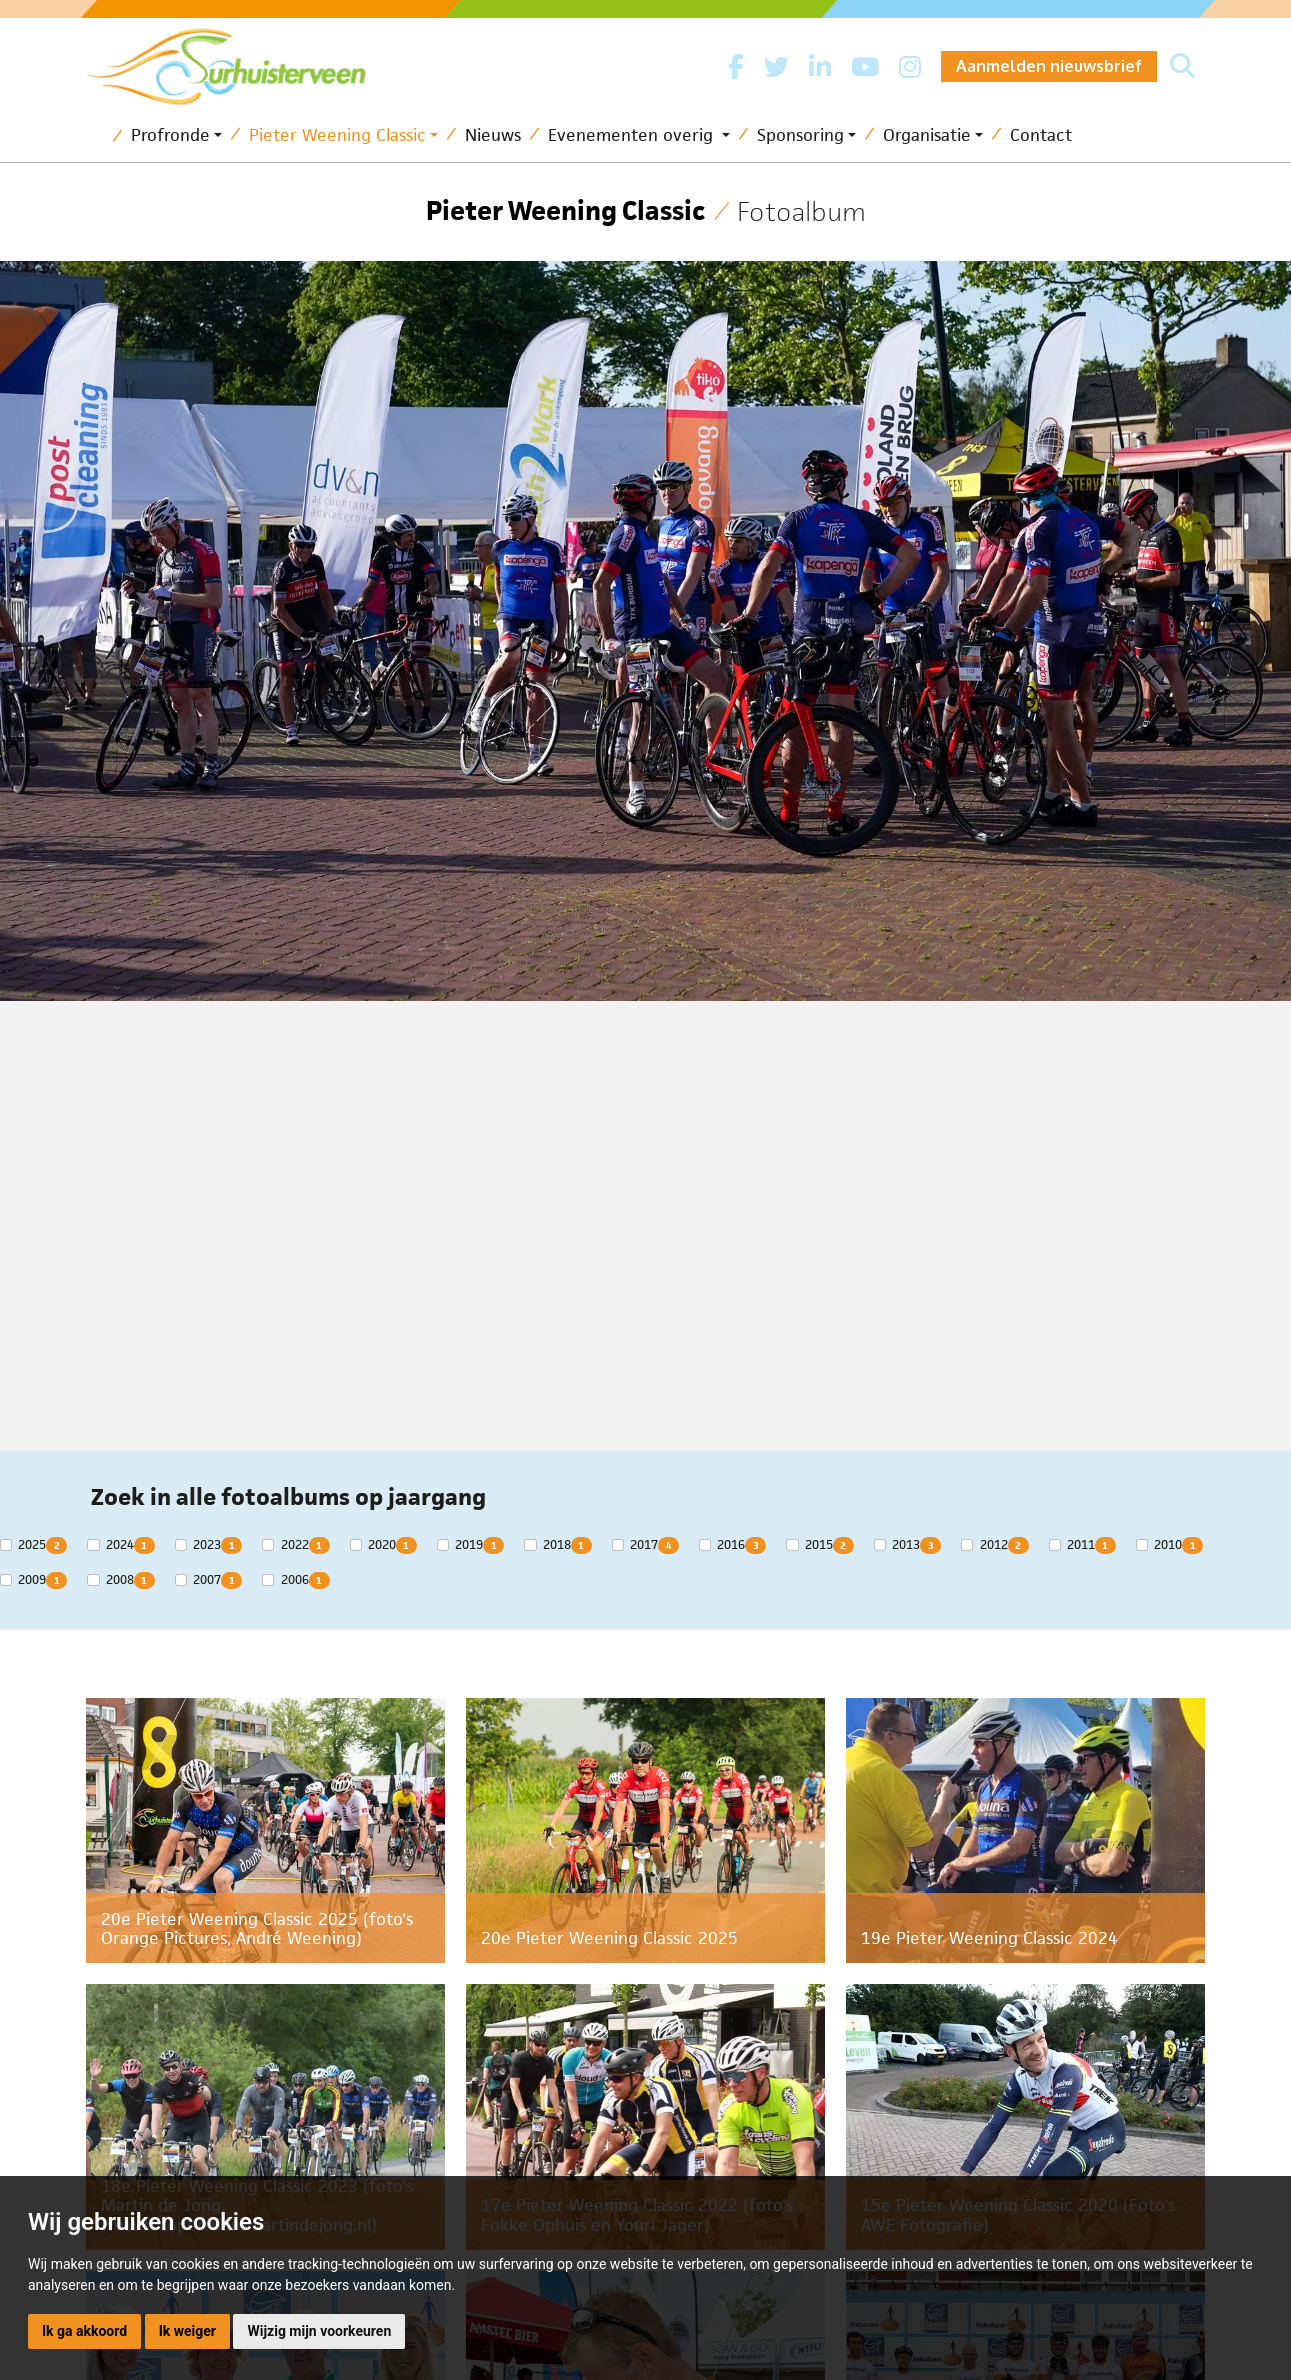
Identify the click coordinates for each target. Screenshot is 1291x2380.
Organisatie (927, 135)
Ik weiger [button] (187, 2331)
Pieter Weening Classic (337, 135)
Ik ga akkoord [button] (84, 2331)
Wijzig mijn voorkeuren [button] (319, 2331)
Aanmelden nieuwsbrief (1049, 66)
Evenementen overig (633, 135)
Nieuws (493, 135)
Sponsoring (800, 135)
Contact (1041, 135)
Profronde (170, 135)
